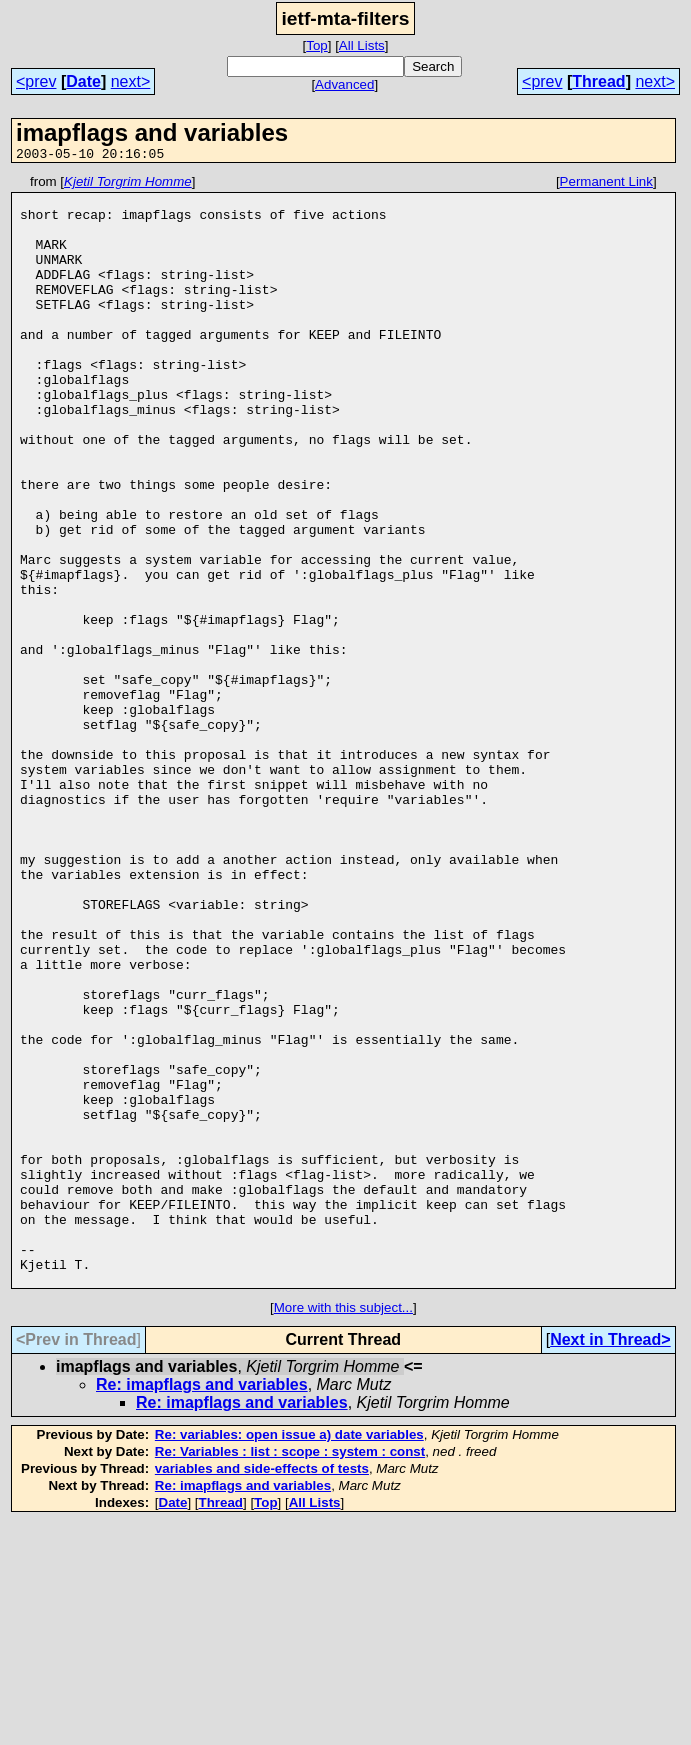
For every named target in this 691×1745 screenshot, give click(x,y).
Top (317, 45)
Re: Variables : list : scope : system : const (290, 1673)
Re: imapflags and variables (202, 1606)
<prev (36, 81)
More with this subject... (343, 1529)
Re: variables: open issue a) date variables (289, 1656)
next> (131, 81)
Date (83, 81)
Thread (598, 81)
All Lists (362, 45)
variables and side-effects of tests (262, 1690)
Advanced (344, 84)
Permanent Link (606, 184)
